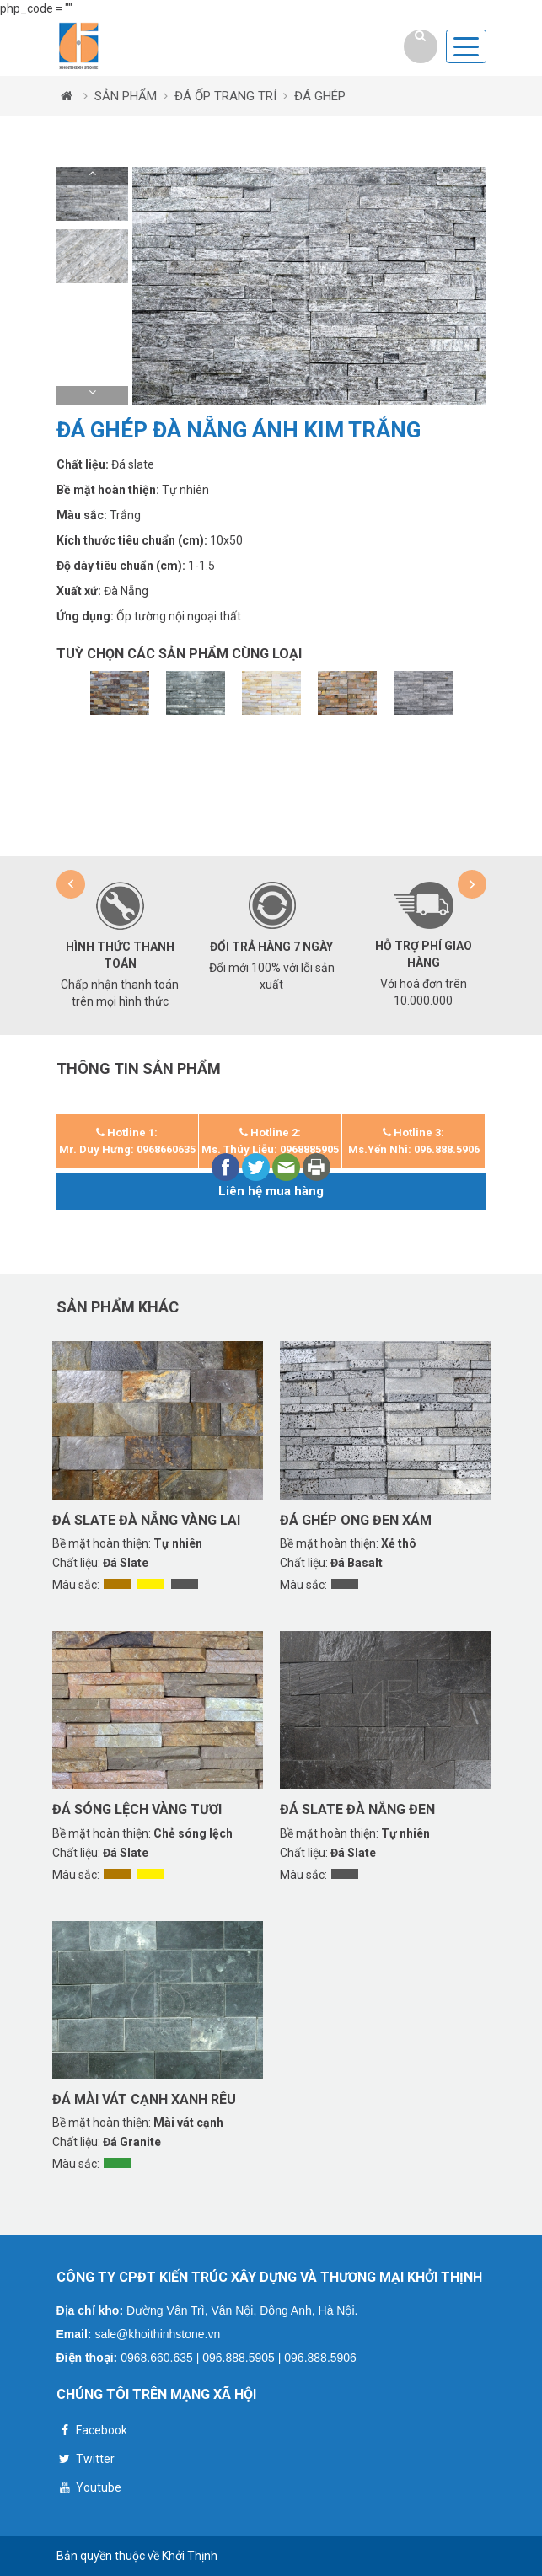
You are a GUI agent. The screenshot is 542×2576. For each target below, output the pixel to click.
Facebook (91, 2432)
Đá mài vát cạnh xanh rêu (144, 2099)
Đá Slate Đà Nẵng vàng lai (146, 1520)
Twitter (85, 2461)
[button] (92, 176)
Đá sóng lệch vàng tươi (137, 1809)
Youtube (88, 2489)
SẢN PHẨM (125, 96)
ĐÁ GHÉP (320, 96)
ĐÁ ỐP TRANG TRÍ (225, 96)
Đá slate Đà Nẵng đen (357, 1809)
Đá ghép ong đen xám (356, 1520)
